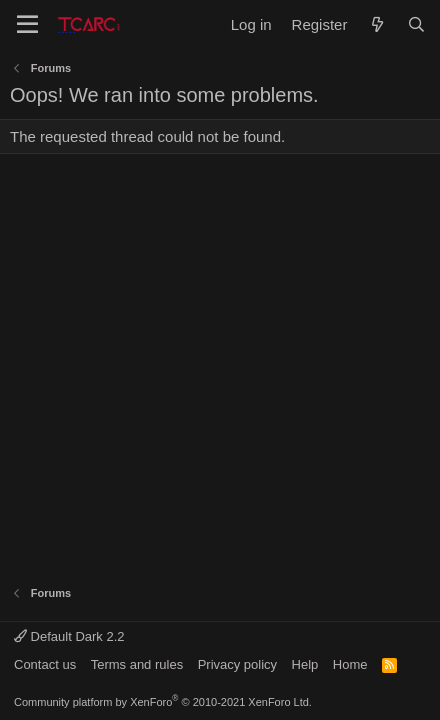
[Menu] (27, 25)
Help (305, 664)
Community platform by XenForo (163, 702)
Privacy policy (237, 664)
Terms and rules (137, 664)
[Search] (416, 24)
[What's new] (376, 24)
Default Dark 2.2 (69, 636)
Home (350, 664)
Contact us (45, 664)
